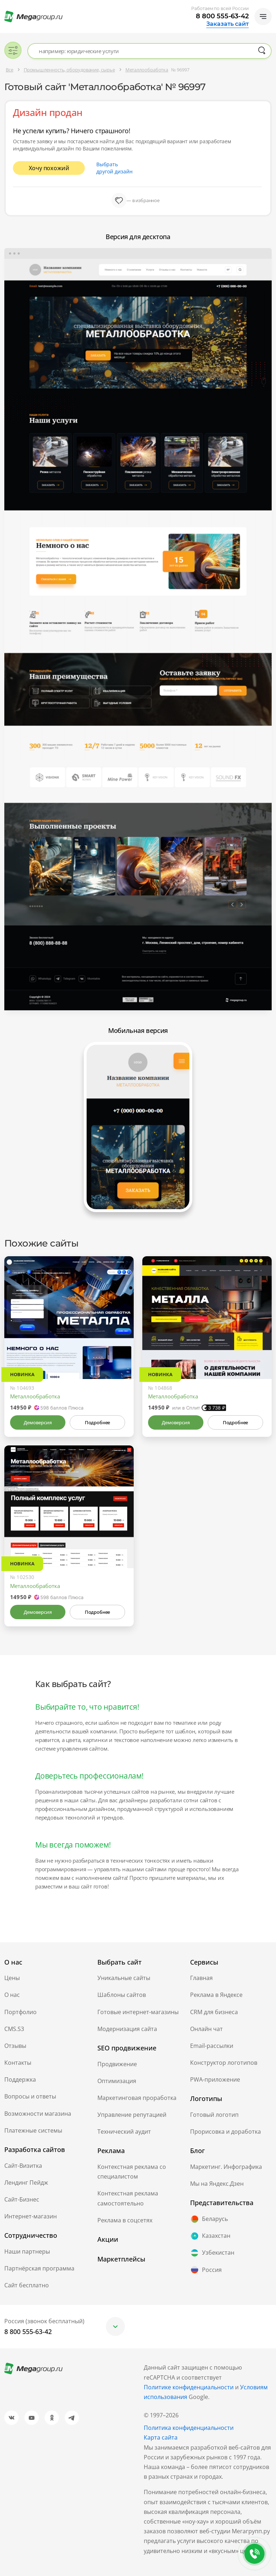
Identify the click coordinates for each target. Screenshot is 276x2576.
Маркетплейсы (121, 2259)
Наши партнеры (27, 2251)
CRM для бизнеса (214, 2012)
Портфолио (20, 2012)
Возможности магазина (37, 2114)
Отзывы (15, 2046)
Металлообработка (35, 1396)
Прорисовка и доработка (225, 2131)
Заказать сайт (227, 24)
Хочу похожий (49, 168)
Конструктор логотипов (223, 2063)
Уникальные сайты (123, 1978)
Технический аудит (124, 2131)
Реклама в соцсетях (124, 2220)
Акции (107, 2239)
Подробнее (97, 1422)
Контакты (17, 2063)
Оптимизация (116, 2081)
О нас (12, 1995)
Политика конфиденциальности (189, 2428)
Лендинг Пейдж (26, 2182)
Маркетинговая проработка (136, 2098)
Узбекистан (212, 2253)
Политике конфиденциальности (189, 2387)
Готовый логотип (214, 2115)
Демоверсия (37, 1422)
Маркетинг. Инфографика (226, 2167)
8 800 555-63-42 (222, 16)
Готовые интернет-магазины (138, 2012)
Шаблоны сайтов (121, 1995)
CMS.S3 (14, 2029)
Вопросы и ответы (30, 2096)
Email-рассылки (211, 2046)
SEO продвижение (126, 2048)
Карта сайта (161, 2437)
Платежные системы (33, 2130)
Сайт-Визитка (23, 2166)
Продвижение (117, 2064)
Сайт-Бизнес (21, 2199)
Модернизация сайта (127, 2029)
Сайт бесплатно (26, 2285)
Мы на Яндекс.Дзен (217, 2184)
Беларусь (209, 2219)
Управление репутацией (131, 2115)
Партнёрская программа (39, 2268)
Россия (206, 2269)
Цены (12, 1978)
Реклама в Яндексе (216, 1995)
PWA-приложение (215, 2079)
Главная (201, 1978)
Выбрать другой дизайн (114, 168)
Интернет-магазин (30, 2216)
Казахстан (210, 2236)
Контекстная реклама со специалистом (131, 2171)
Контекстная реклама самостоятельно (127, 2198)
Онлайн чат (206, 2029)
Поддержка (20, 2079)
